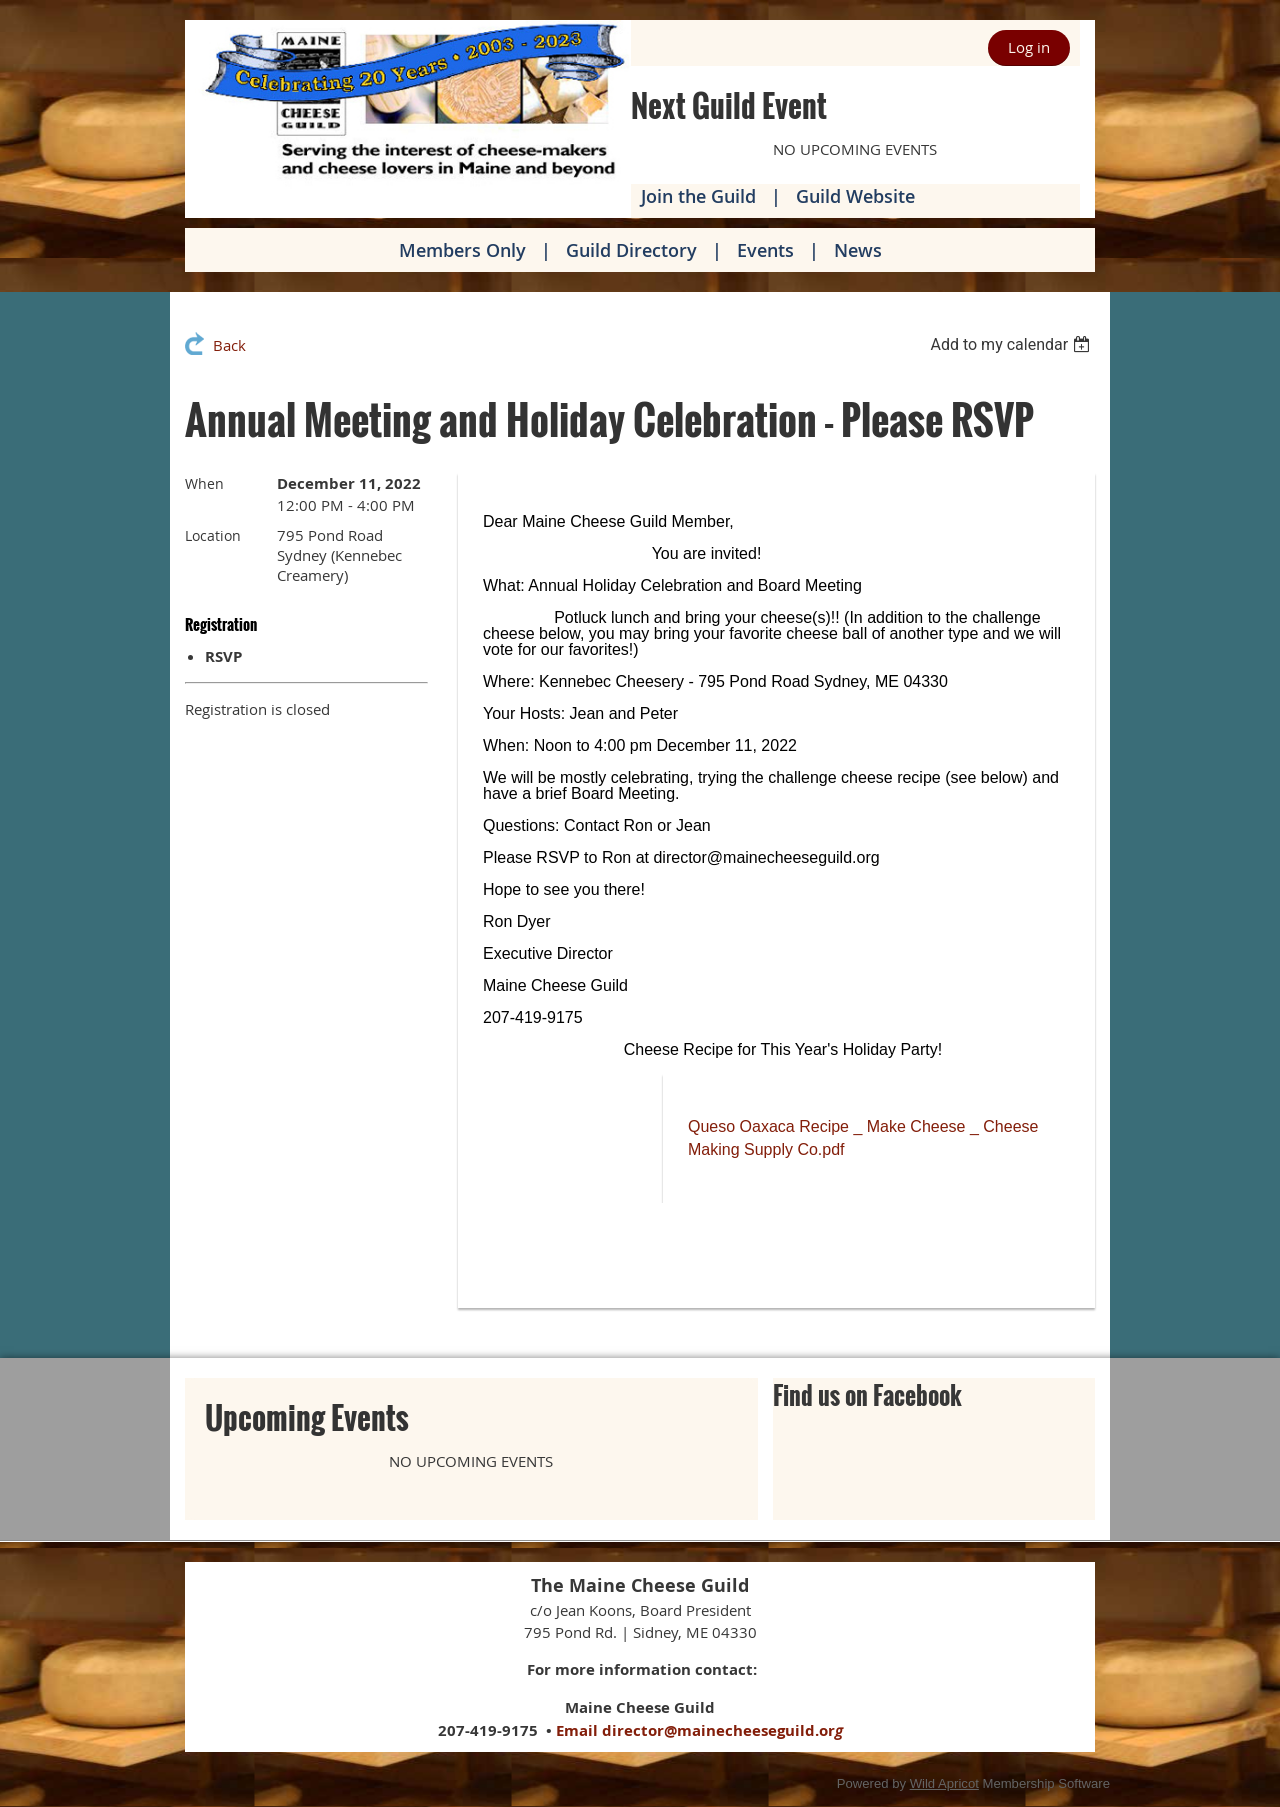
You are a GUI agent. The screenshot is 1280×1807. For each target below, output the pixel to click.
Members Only (462, 250)
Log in (1029, 47)
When (204, 483)
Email (577, 1730)
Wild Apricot (944, 1783)
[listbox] (1012, 344)
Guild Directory (631, 250)
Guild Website (855, 196)
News (858, 250)
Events (765, 250)
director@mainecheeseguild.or (722, 1730)
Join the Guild (698, 196)
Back (229, 345)
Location (213, 535)
